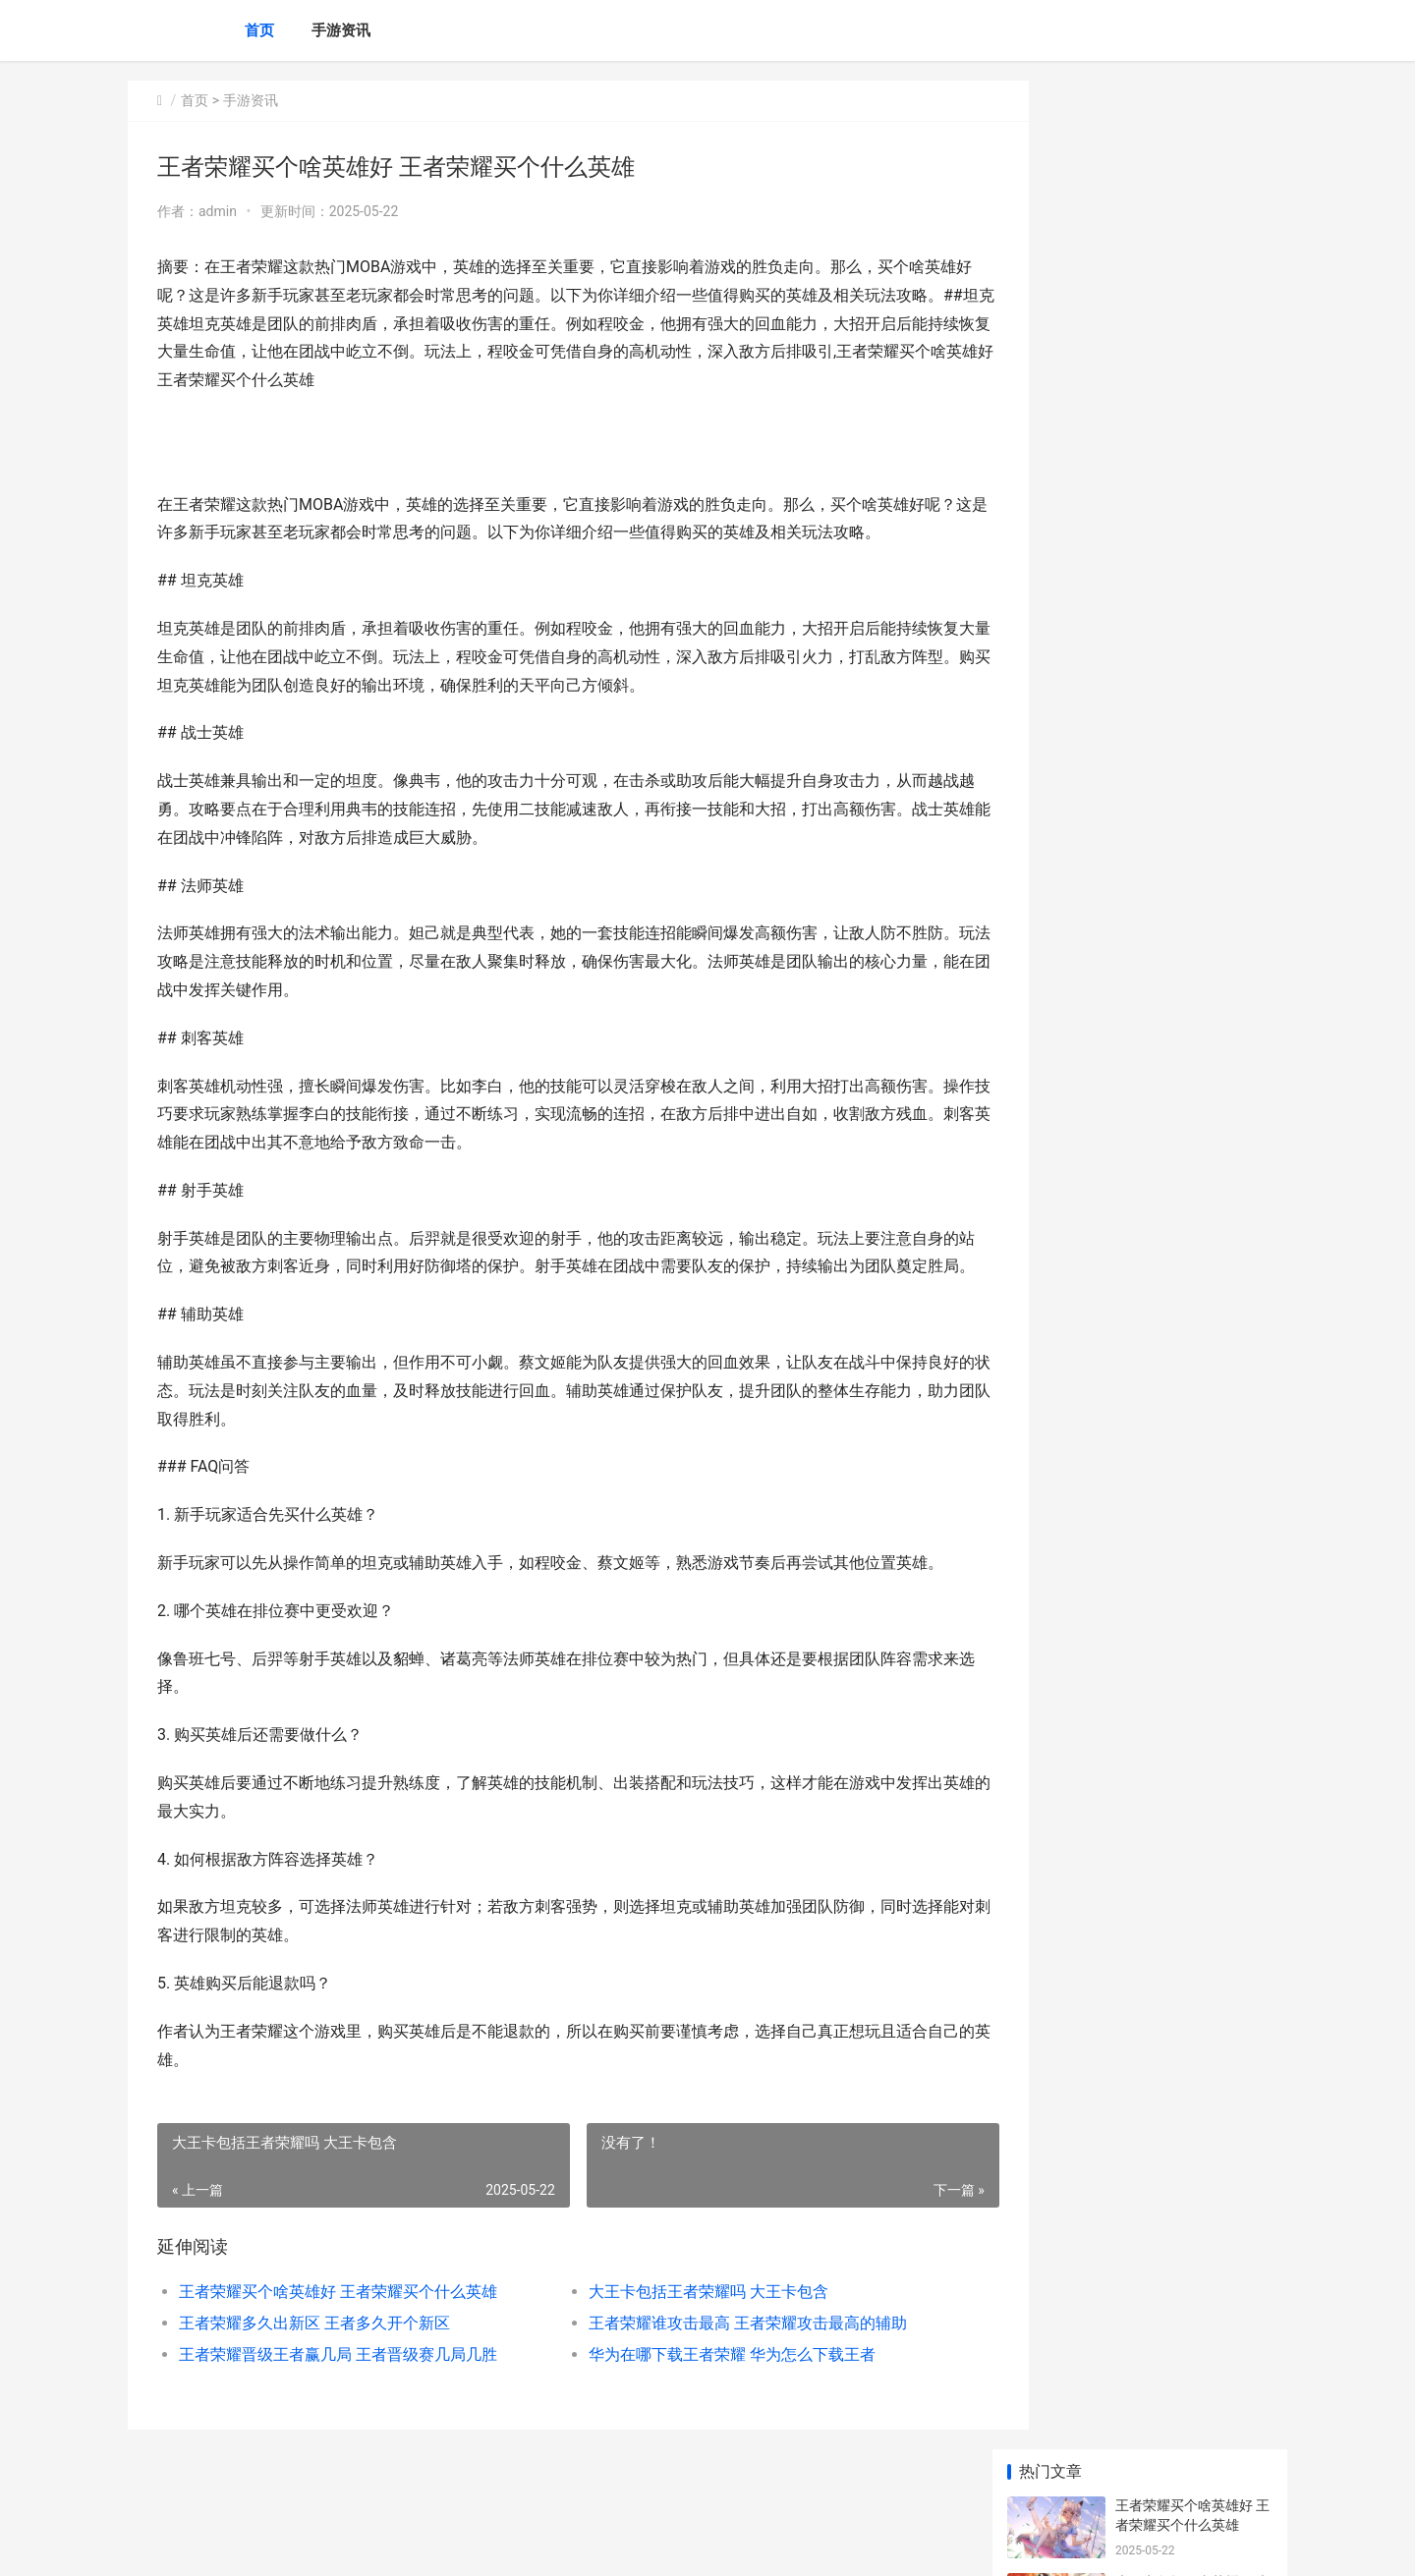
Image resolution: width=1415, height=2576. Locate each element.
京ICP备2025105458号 (395, 2544)
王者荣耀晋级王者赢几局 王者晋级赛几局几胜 (338, 2383)
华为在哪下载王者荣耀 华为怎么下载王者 (703, 2383)
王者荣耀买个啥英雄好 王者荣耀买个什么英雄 (338, 2320)
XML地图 (482, 2544)
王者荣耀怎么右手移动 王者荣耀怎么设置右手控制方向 (1192, 989)
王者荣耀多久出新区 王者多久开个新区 (314, 2351)
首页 (259, 30)
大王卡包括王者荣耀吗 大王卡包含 (680, 2320)
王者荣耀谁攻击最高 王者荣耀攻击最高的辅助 (719, 2351)
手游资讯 (340, 30)
